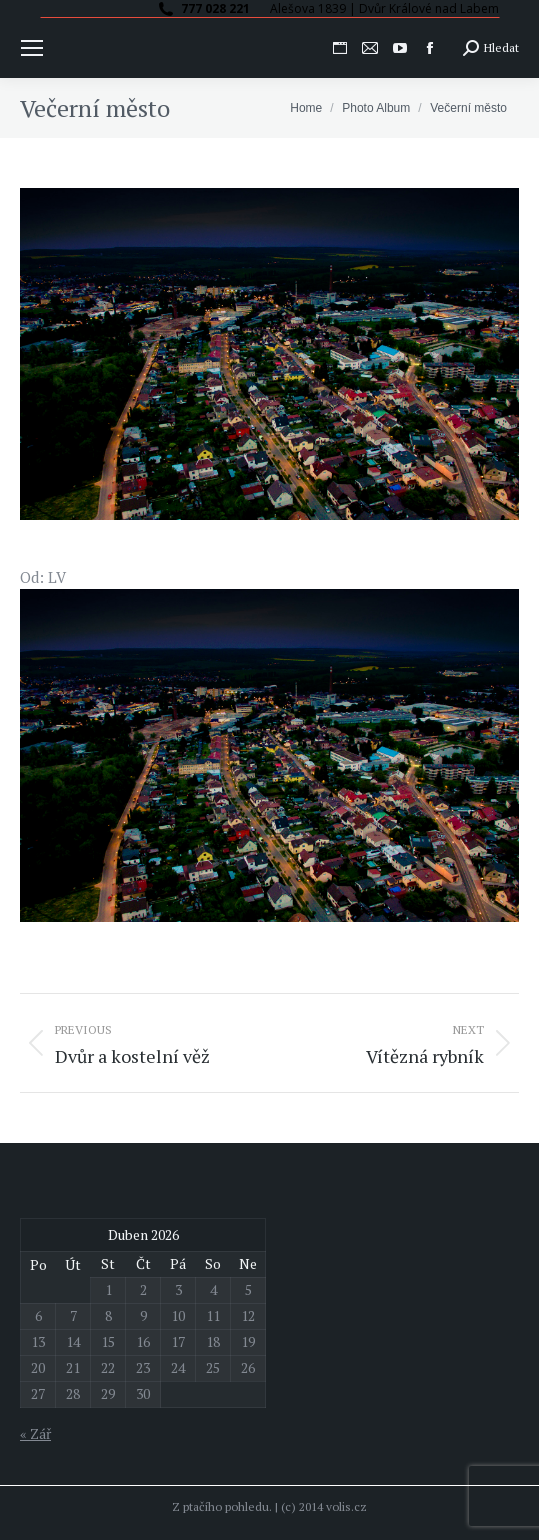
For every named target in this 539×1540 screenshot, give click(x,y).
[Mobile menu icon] (32, 48)
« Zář (35, 1433)
